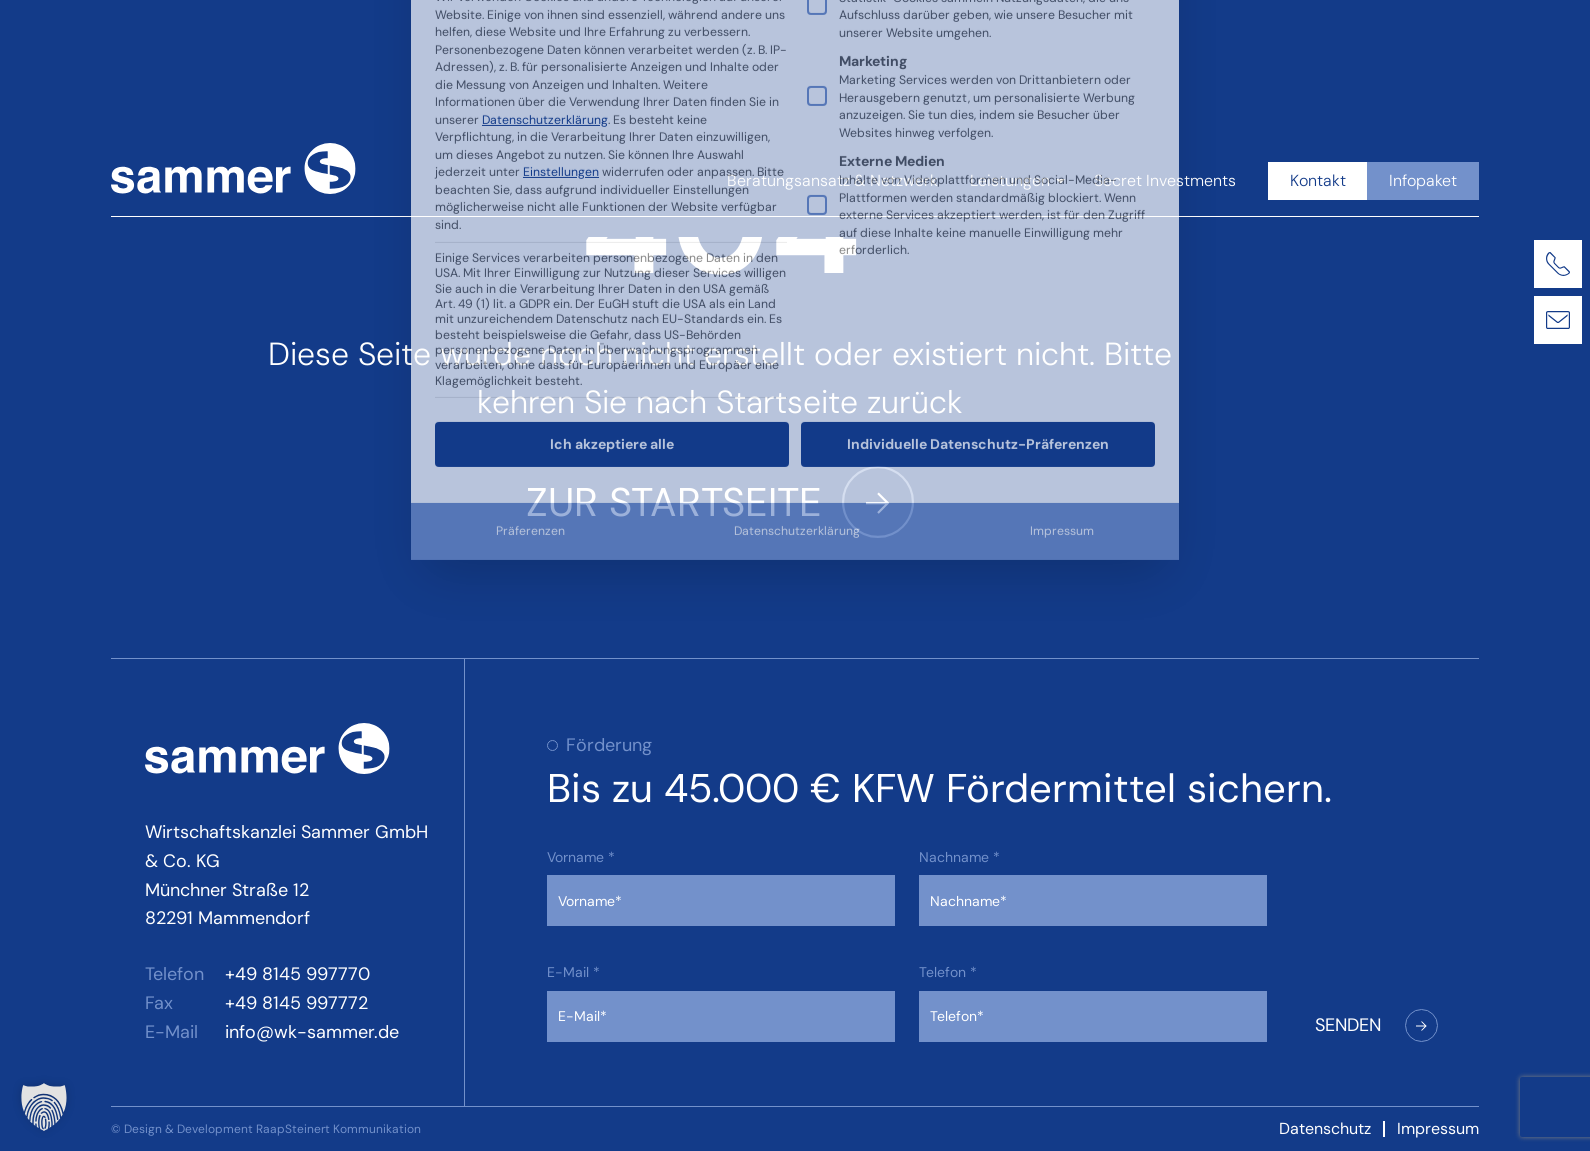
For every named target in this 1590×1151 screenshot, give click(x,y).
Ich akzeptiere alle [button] (612, 186)
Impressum (1062, 273)
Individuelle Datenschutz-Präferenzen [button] (978, 186)
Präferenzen (530, 273)
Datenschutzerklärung (797, 273)
